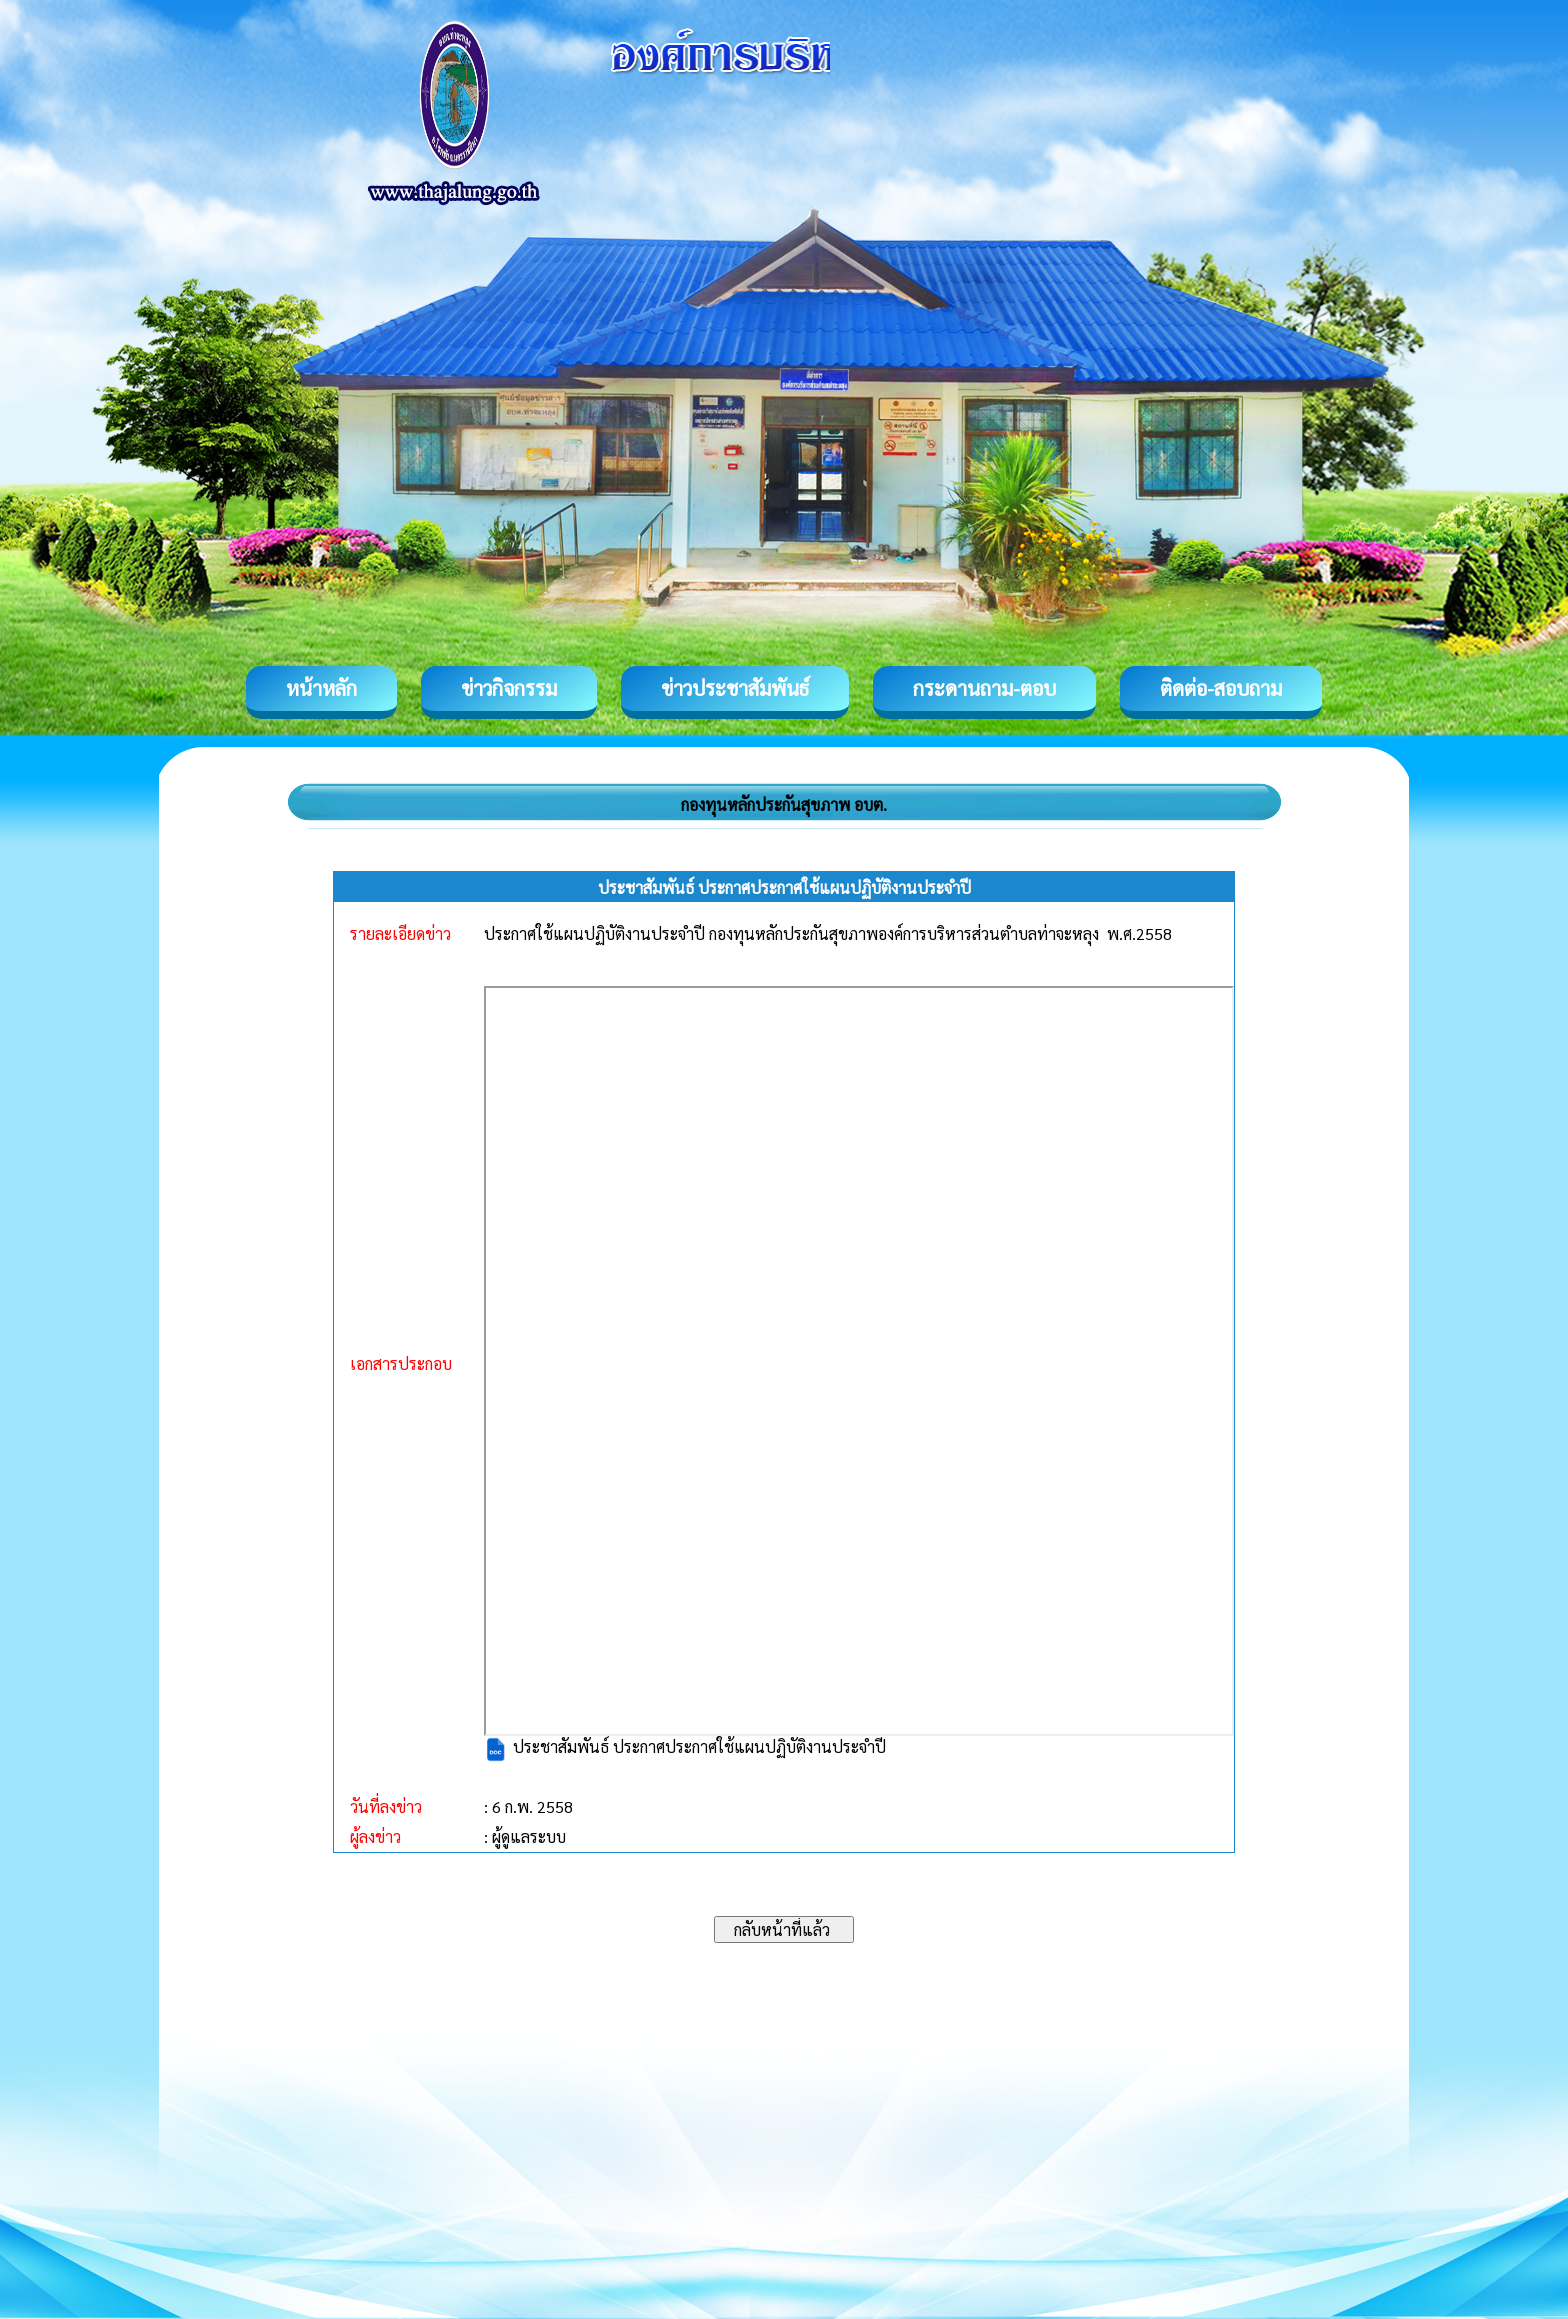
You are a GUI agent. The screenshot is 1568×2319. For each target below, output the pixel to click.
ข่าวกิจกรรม (509, 688)
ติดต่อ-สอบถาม (1221, 688)
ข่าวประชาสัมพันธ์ (735, 688)
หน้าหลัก (321, 688)
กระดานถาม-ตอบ (984, 688)
